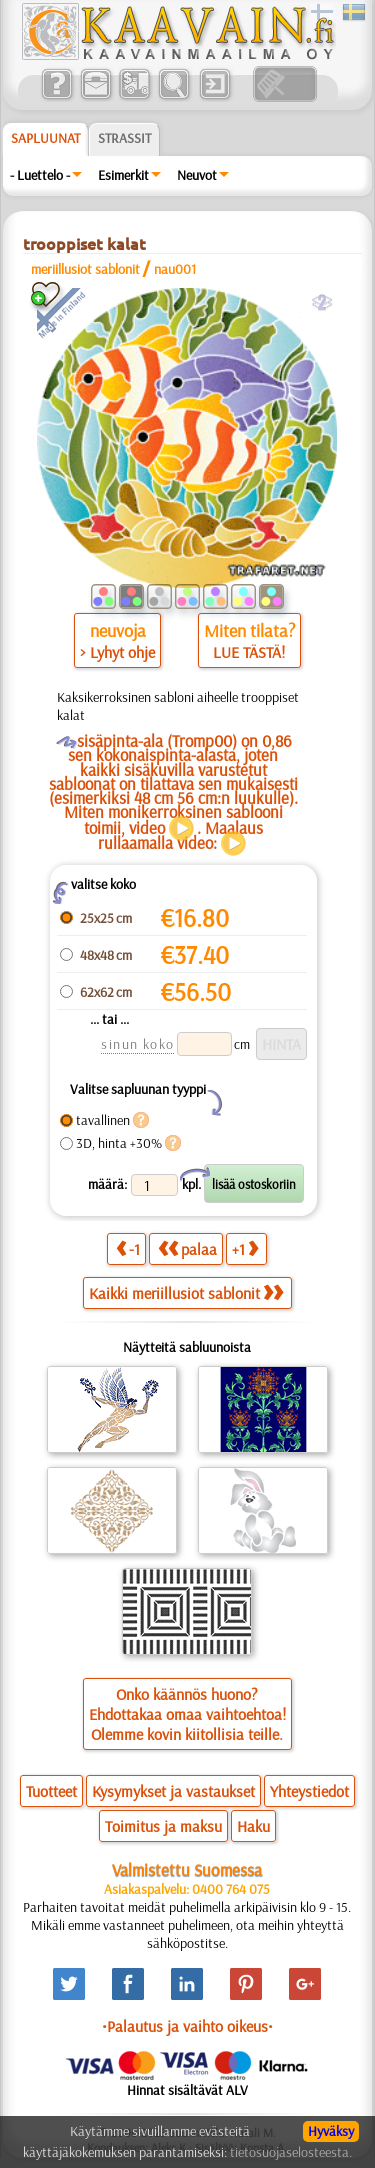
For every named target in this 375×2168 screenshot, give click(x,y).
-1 (128, 1248)
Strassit (124, 138)
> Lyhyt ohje (117, 652)
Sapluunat (45, 138)
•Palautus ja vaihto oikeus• (187, 2026)
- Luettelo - (40, 175)
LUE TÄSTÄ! (249, 652)
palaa (187, 1248)
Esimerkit (123, 175)
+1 (245, 1248)
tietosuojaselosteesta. (291, 2152)
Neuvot (197, 175)
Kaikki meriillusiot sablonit (186, 1293)
